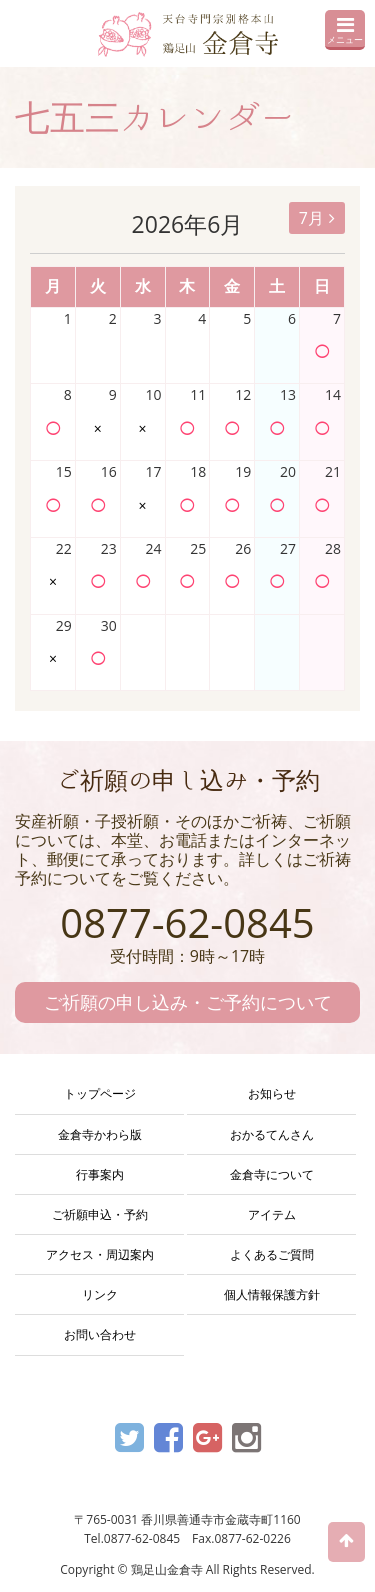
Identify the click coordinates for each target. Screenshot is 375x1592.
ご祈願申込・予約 (100, 1214)
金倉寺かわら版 (100, 1134)
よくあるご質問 (272, 1254)
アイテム (272, 1214)
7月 (317, 218)
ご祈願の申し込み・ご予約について (188, 1002)
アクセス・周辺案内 (100, 1254)
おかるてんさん (272, 1134)
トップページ (100, 1093)
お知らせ (272, 1093)
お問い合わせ (100, 1334)
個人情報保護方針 (272, 1294)
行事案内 (100, 1174)
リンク (100, 1294)
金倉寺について (272, 1174)
